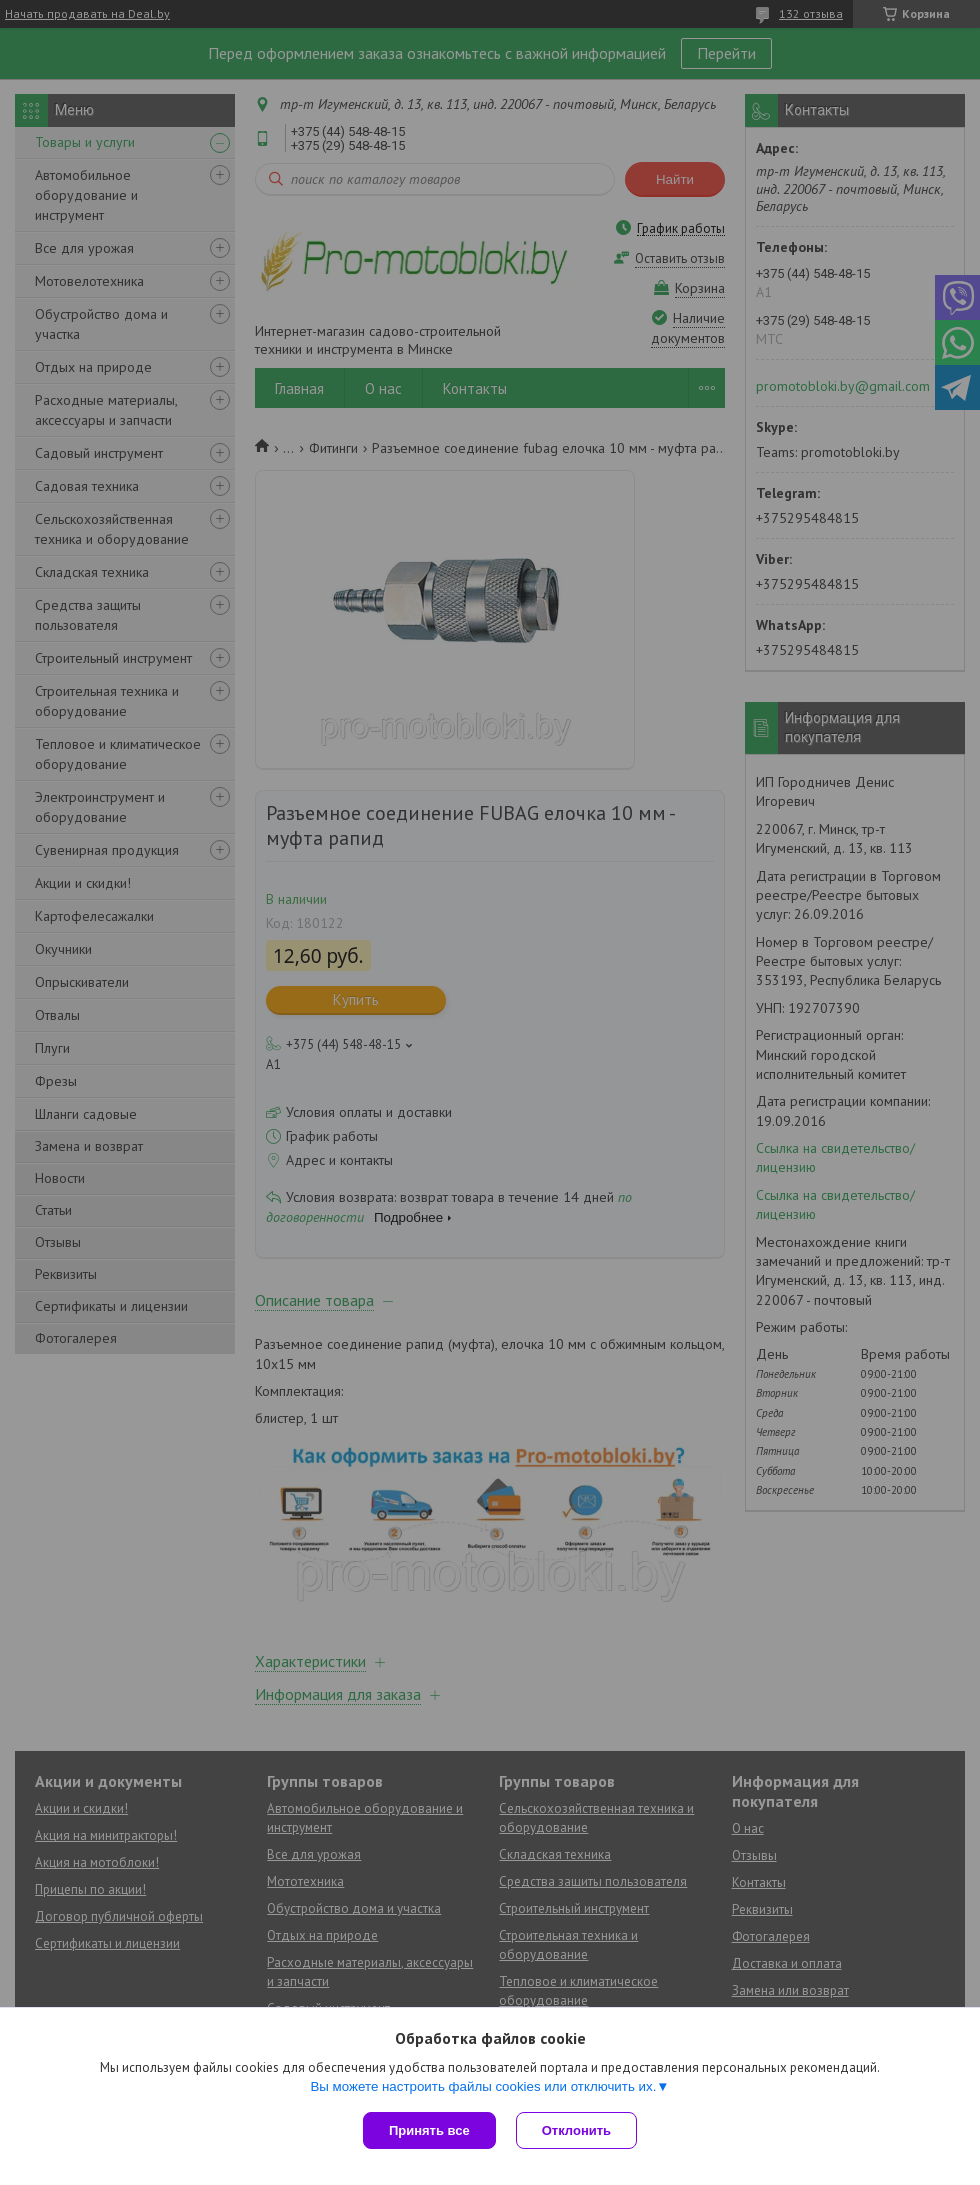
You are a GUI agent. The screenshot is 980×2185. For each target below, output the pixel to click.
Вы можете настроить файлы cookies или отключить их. (483, 2086)
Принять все (429, 2130)
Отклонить (576, 2130)
